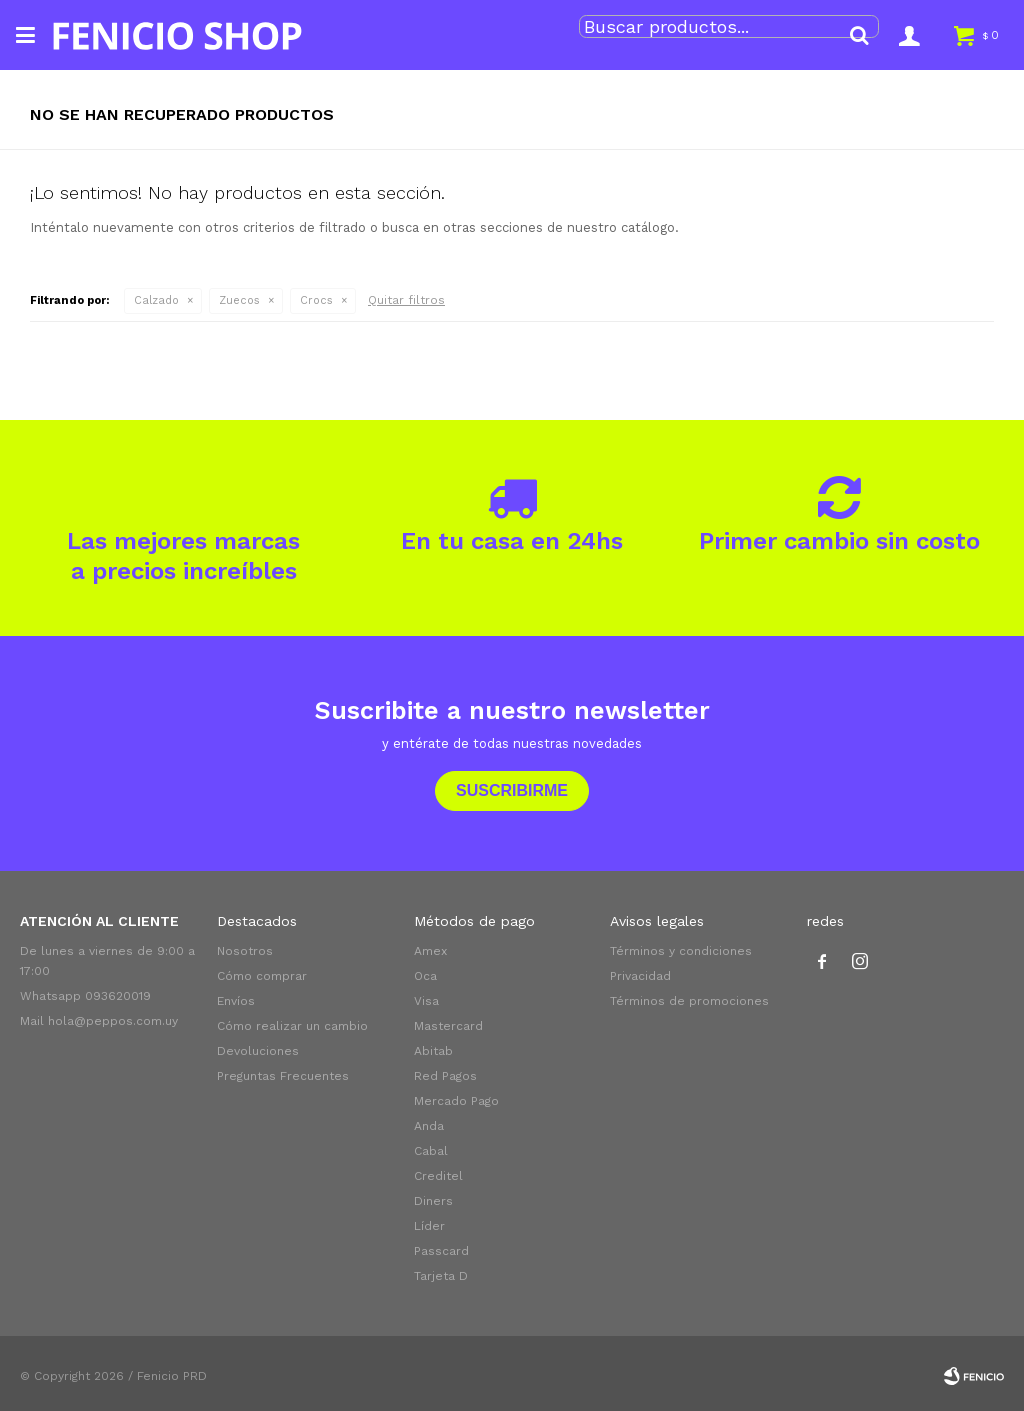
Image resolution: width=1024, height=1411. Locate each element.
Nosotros (245, 951)
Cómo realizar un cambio (292, 1026)
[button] (859, 35)
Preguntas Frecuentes (283, 1076)
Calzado (156, 300)
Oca (425, 976)
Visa (426, 1001)
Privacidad (640, 976)
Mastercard (448, 1026)
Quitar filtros (406, 300)
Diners (433, 1201)
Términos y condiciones (681, 951)
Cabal (431, 1151)
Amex (430, 951)
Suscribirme (512, 790)
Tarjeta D (441, 1276)
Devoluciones (258, 1051)
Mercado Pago (456, 1101)
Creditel (438, 1176)
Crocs (316, 300)
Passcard (441, 1251)
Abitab (433, 1051)
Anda (429, 1126)
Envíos (236, 1001)
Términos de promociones (689, 1001)
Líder (429, 1226)
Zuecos (239, 300)
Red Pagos (445, 1076)
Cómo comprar (262, 976)
